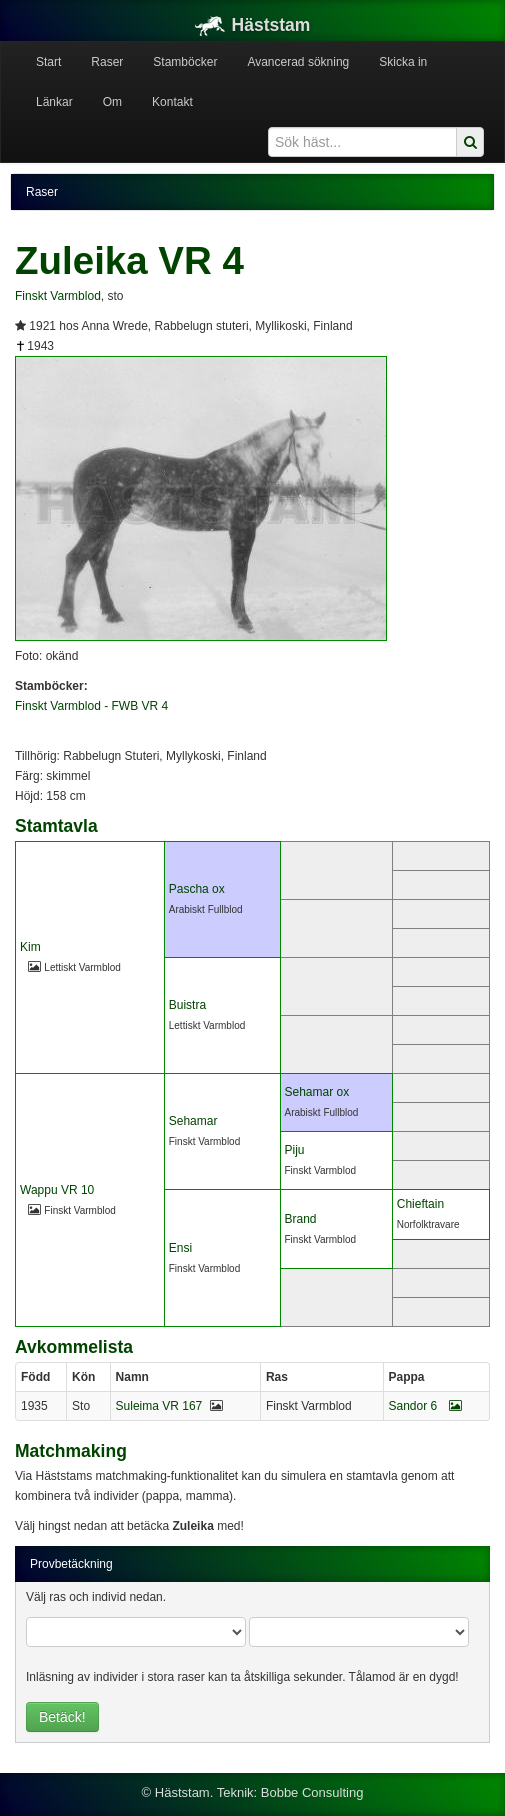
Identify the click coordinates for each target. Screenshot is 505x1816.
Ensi (180, 1248)
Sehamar (193, 1121)
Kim (30, 947)
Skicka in (403, 62)
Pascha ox (197, 889)
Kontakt (172, 102)
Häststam (253, 25)
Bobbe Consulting (312, 1792)
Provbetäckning (71, 1564)
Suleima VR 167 (159, 1406)
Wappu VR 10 (57, 1190)
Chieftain (420, 1204)
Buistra (187, 1005)
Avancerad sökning (298, 62)
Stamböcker (185, 62)
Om (112, 102)
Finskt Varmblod (58, 296)
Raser (107, 62)
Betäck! (62, 1717)
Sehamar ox (317, 1092)
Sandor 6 (425, 1406)
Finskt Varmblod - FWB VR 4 (91, 706)
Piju (295, 1150)
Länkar (54, 102)
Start (48, 62)
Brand (301, 1219)
